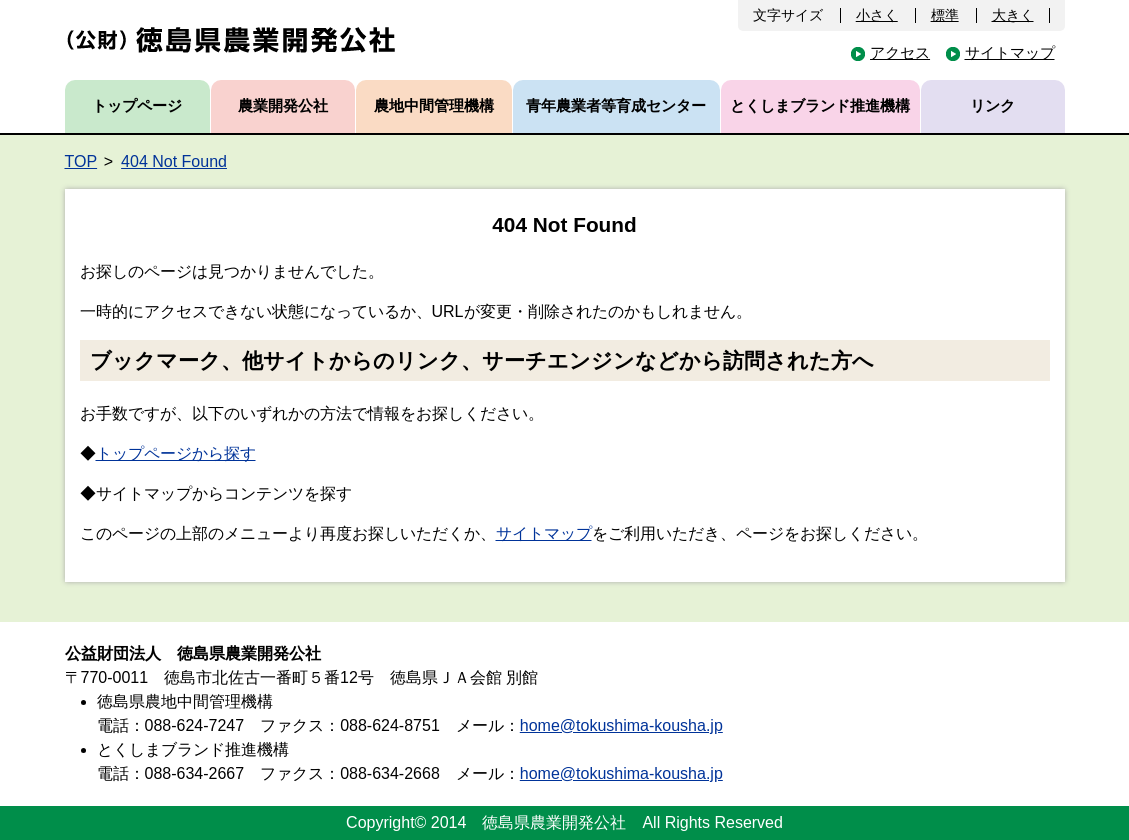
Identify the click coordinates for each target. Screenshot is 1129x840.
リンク (992, 105)
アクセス (900, 52)
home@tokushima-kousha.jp (621, 725)
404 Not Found (174, 161)
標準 (945, 15)
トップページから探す (176, 453)
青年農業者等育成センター (616, 105)
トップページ (137, 105)
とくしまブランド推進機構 (820, 105)
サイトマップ (1010, 52)
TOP (81, 161)
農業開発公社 (283, 105)
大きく (1013, 15)
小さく (877, 15)
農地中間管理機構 (434, 105)
